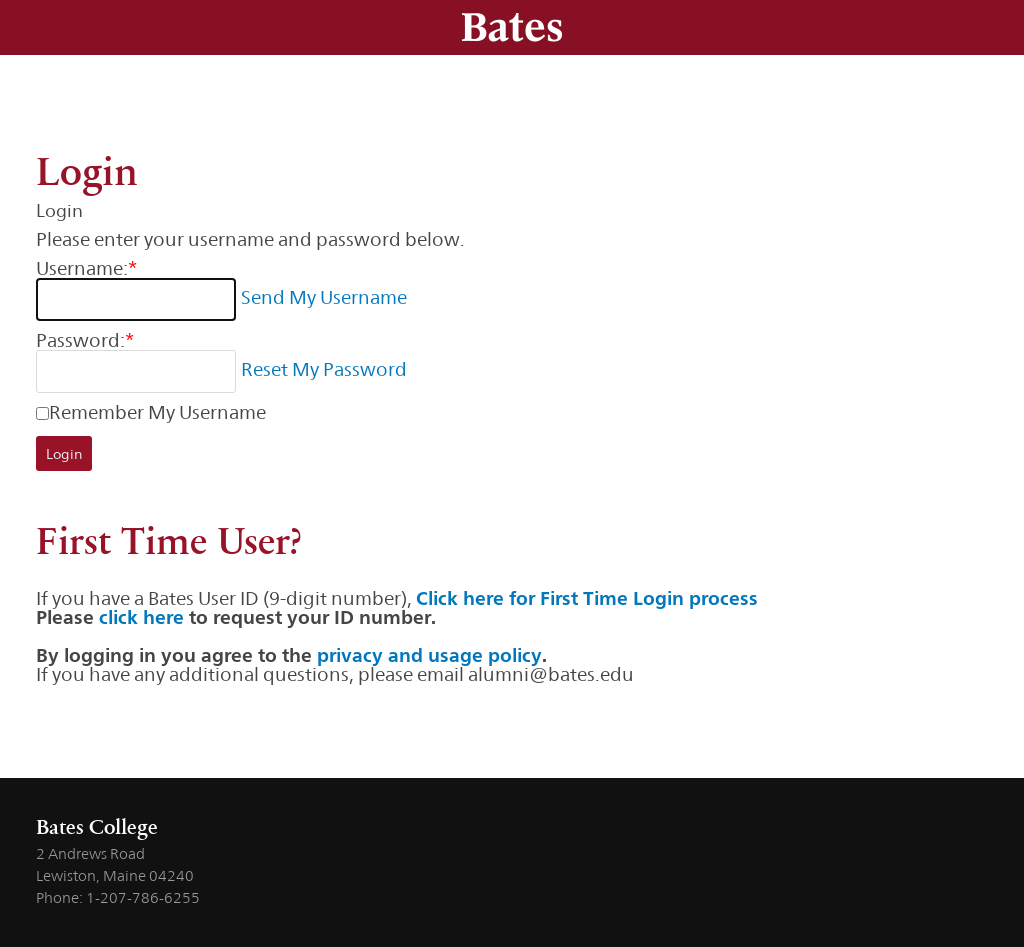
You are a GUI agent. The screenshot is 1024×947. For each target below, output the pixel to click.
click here (141, 617)
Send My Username (324, 297)
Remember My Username (157, 412)
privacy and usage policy (429, 655)
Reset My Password (324, 369)
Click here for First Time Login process (587, 598)
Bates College (97, 827)
